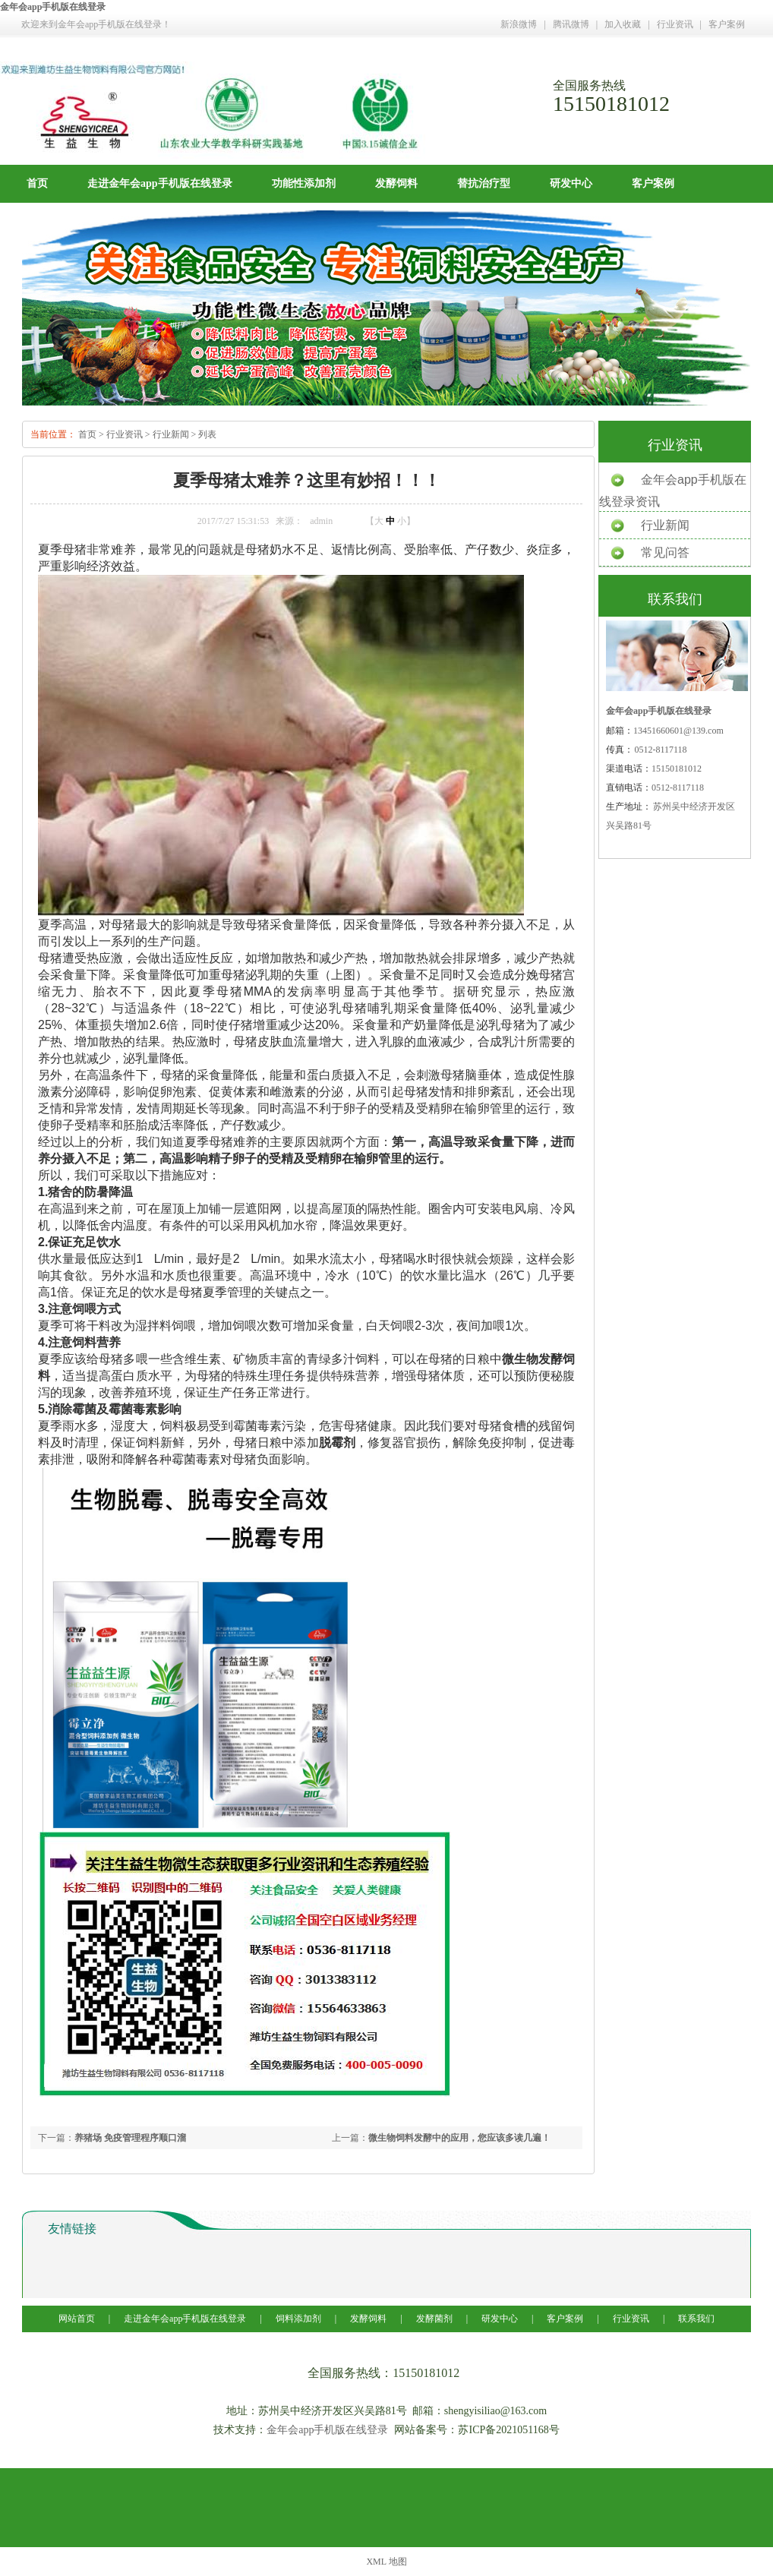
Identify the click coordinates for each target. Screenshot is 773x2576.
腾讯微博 (571, 24)
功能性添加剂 (304, 183)
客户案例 (726, 24)
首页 (37, 183)
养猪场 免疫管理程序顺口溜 (130, 2137)
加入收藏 (622, 24)
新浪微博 (518, 24)
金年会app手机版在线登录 (53, 7)
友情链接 (72, 2228)
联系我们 (696, 2318)
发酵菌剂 (434, 2318)
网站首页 (77, 2318)
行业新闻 (171, 434)
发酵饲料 (396, 183)
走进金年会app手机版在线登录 (159, 183)
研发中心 (571, 183)
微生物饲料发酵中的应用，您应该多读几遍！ (459, 2137)
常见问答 (665, 552)
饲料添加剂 (298, 2318)
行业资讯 (675, 24)
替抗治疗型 (483, 183)
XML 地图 (386, 2561)
